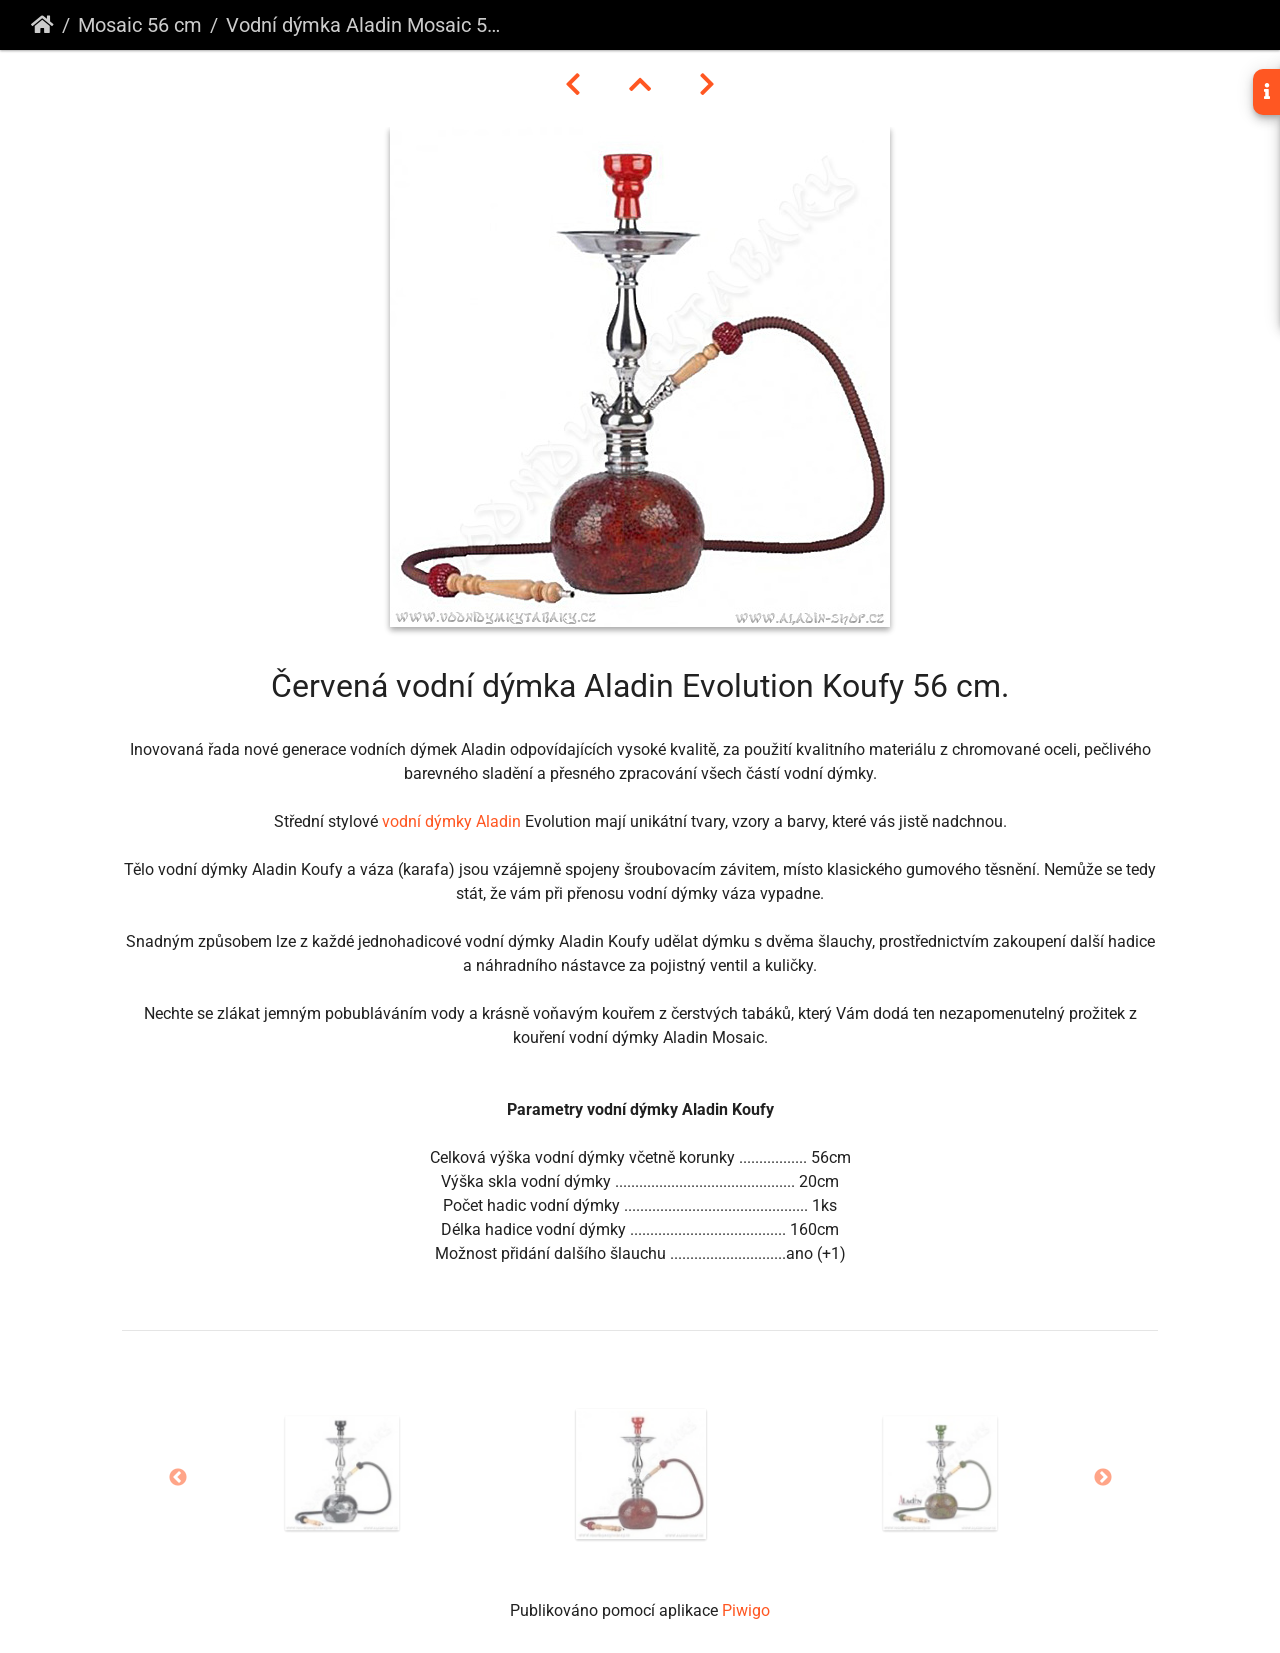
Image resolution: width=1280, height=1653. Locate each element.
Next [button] (1103, 1478)
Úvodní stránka (42, 25)
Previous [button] (178, 1478)
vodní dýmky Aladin (451, 821)
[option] (342, 1473)
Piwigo (746, 1610)
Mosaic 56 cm (140, 25)
